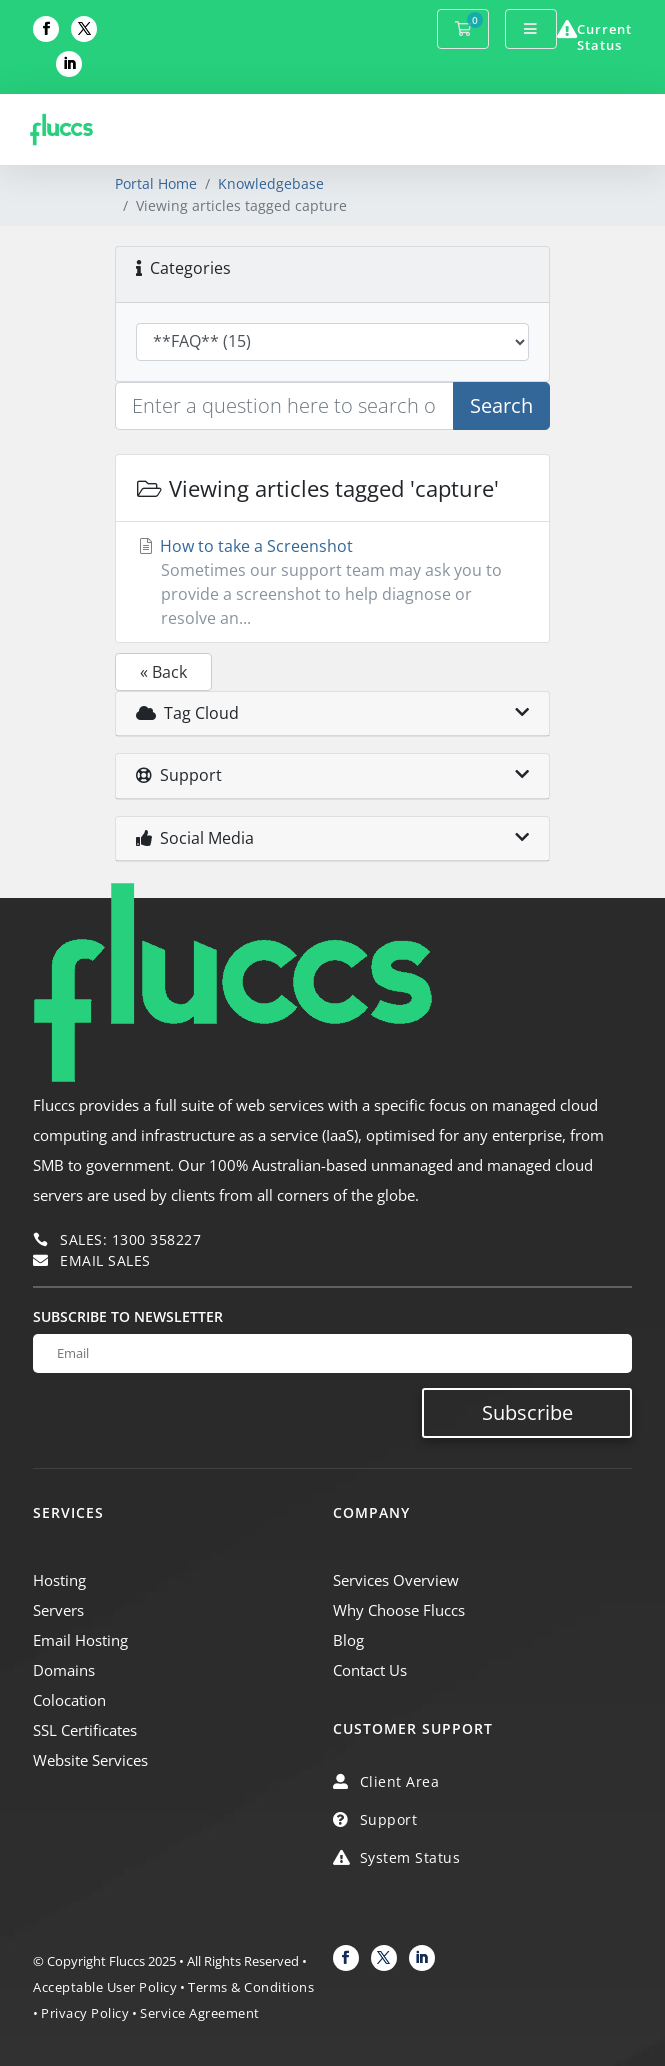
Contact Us (370, 1670)
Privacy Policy (85, 2013)
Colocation (69, 1700)
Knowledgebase (271, 183)
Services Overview (396, 1580)
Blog (348, 1640)
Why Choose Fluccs (399, 1610)
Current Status (604, 37)
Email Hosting (80, 1640)
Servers (58, 1610)
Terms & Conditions (251, 1987)
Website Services (90, 1760)
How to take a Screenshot (333, 582)
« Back (163, 672)
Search (501, 405)
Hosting (59, 1580)
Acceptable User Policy (105, 1987)
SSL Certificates (85, 1730)
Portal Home (156, 183)
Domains (64, 1670)
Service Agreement (200, 2013)
